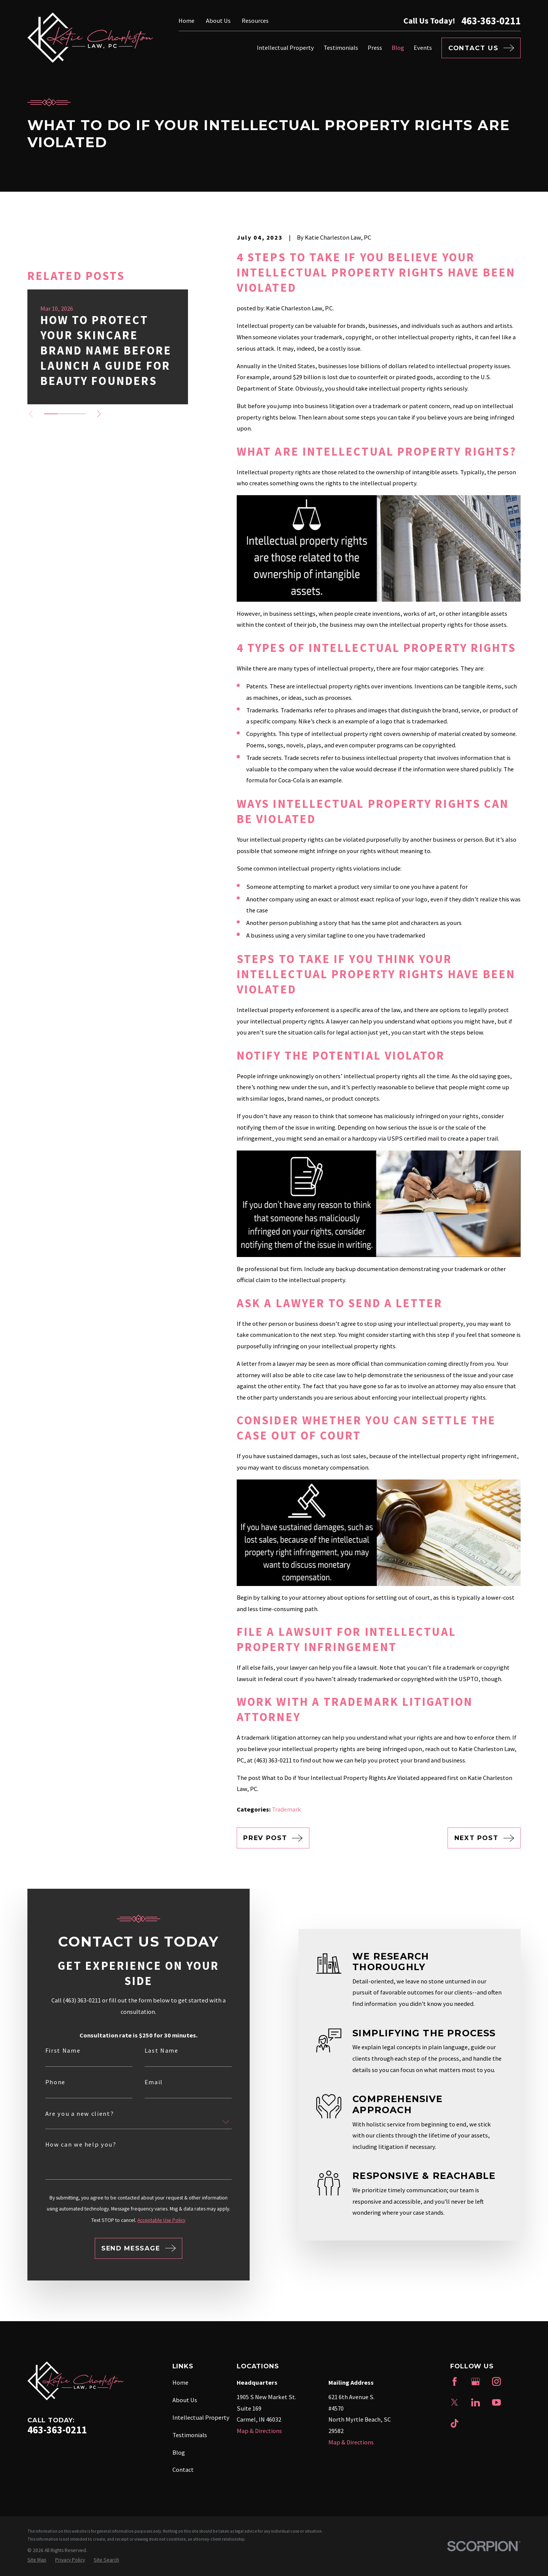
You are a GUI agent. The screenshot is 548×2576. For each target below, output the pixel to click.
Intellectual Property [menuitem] (285, 47)
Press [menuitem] (375, 47)
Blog (178, 2452)
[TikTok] (454, 2423)
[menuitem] (36, 2560)
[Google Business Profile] (475, 2381)
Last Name (151, 2050)
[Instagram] (496, 2381)
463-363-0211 (491, 21)
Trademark (286, 1809)
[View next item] (99, 413)
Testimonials (189, 2435)
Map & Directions (259, 2431)
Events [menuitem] (423, 47)
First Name (52, 2050)
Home (186, 20)
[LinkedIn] (475, 2402)
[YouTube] (496, 2402)
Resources (255, 20)
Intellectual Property (200, 2417)
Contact (183, 2469)
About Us (218, 20)
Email (143, 2082)
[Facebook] (454, 2381)
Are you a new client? (69, 2113)
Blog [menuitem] (398, 47)
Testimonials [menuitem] (340, 47)
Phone (45, 2082)
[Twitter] (454, 2402)
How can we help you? (70, 2144)
